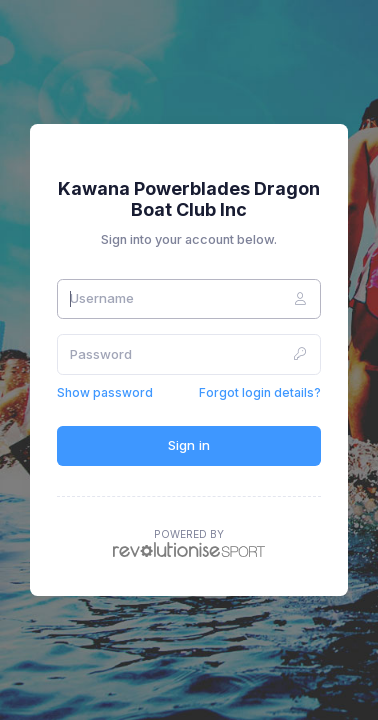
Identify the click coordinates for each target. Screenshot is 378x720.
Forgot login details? (260, 392)
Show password (105, 392)
